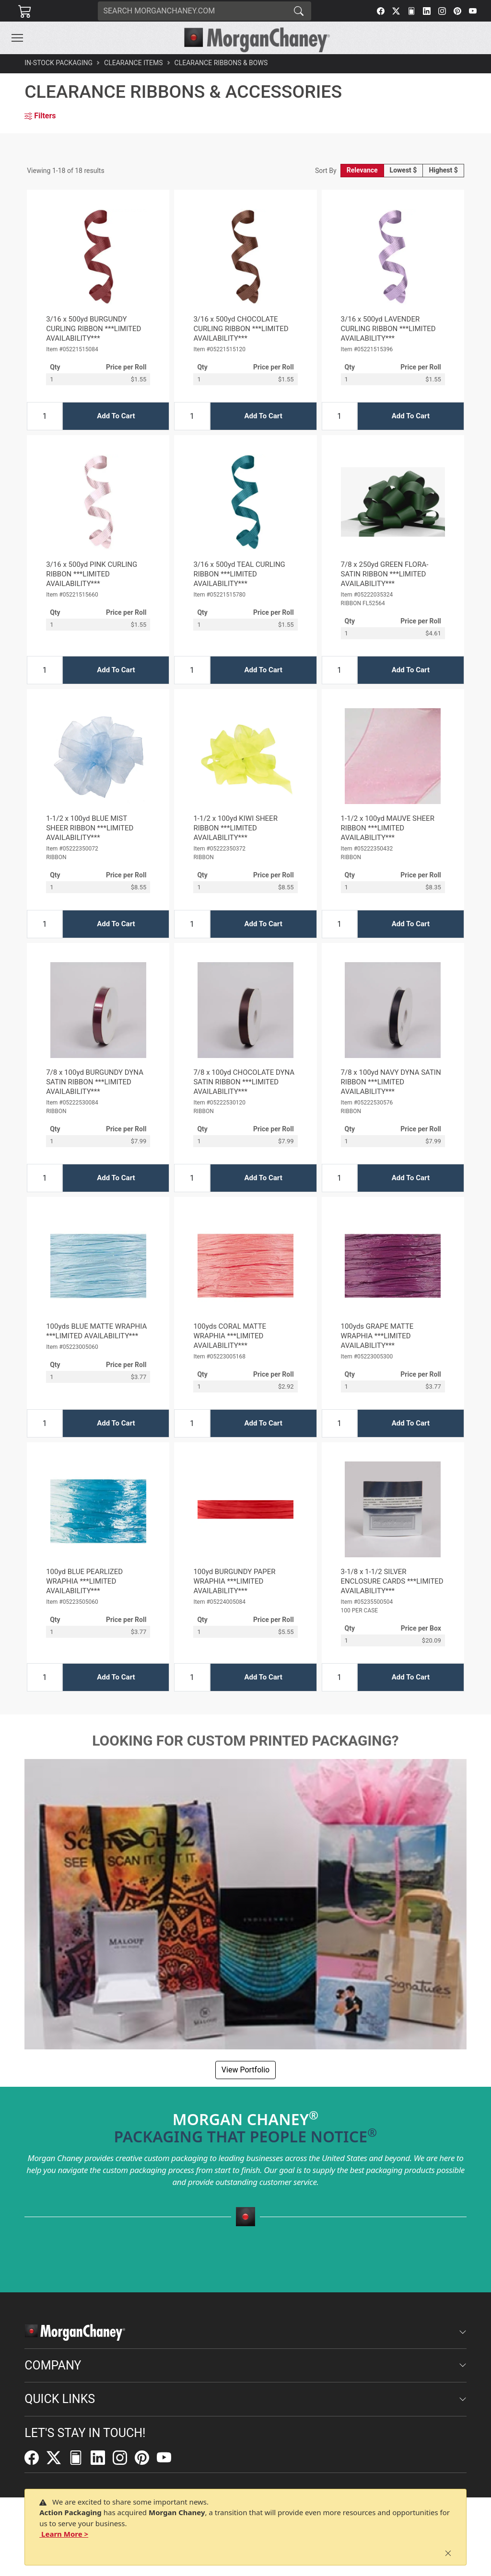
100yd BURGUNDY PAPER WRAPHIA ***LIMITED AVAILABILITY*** (234, 1581)
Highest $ (443, 170)
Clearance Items (133, 63)
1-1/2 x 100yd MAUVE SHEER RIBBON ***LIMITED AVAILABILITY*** (387, 828)
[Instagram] (442, 11)
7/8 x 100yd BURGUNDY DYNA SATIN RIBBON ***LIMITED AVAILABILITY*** (94, 1082)
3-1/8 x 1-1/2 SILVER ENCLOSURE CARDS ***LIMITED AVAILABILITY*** (392, 1581)
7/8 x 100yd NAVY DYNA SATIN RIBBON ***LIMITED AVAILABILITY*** (391, 1082)
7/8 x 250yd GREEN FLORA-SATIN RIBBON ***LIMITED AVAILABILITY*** (385, 574)
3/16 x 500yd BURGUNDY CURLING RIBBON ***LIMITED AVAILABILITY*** (93, 329)
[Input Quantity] (44, 416)
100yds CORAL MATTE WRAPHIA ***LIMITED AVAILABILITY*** (229, 1336)
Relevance (362, 170)
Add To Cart (116, 416)
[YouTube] (473, 11)
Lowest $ (403, 170)
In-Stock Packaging (58, 63)
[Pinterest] (457, 11)
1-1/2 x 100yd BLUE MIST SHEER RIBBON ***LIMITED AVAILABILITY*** (89, 828)
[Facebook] (381, 11)
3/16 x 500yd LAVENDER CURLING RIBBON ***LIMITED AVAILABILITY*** (388, 329)
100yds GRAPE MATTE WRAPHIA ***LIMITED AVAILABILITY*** (377, 1336)
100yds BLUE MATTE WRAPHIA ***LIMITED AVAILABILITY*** (96, 1331)
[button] (17, 37)
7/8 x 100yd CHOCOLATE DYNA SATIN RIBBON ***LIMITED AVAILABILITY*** (243, 1082)
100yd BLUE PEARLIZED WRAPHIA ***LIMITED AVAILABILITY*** (84, 1581)
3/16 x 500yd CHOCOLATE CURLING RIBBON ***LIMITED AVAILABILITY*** (240, 329)
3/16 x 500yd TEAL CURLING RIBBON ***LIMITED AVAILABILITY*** (239, 574)
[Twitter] (396, 11)
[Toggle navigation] (17, 37)
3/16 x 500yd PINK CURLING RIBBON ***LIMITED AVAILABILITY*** (91, 574)
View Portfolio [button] (245, 2069)
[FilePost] (411, 11)
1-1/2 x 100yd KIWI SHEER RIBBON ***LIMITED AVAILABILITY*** (235, 828)
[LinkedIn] (427, 11)
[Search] (192, 11)
